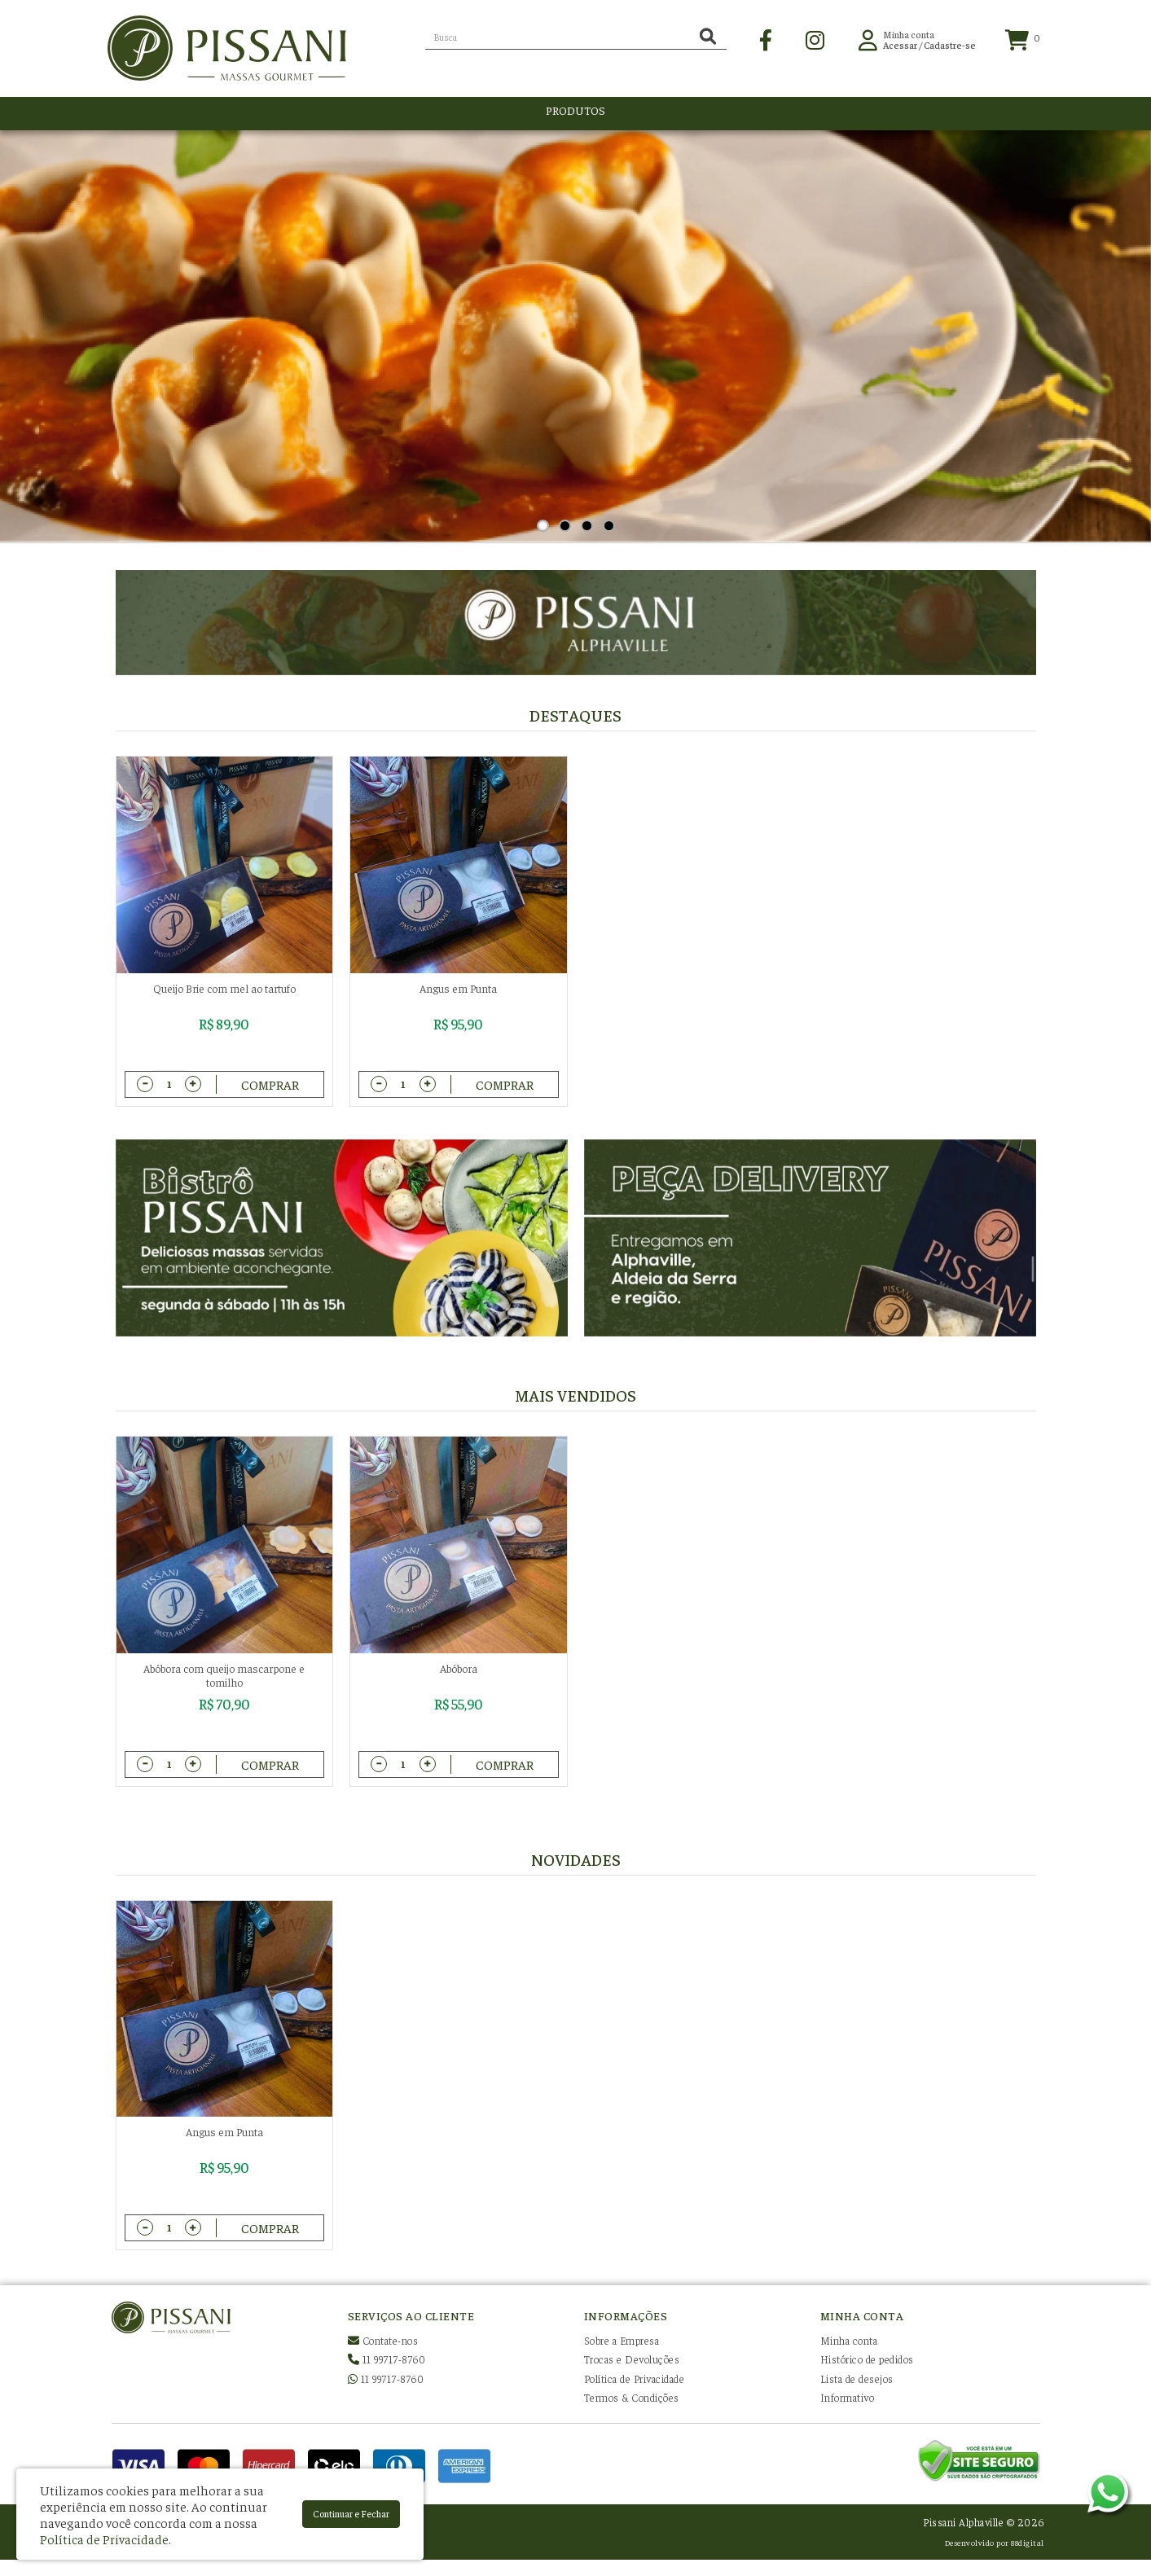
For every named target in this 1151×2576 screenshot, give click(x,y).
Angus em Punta (458, 988)
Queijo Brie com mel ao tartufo (224, 988)
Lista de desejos (857, 2378)
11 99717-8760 (387, 2359)
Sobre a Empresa (622, 2340)
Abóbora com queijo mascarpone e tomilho (224, 1675)
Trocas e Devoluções (632, 2359)
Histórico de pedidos (867, 2359)
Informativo (847, 2397)
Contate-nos (383, 2340)
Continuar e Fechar (351, 2513)
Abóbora (458, 1668)
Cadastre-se (950, 48)
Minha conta (849, 2340)
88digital (1027, 2542)
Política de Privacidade (634, 2378)
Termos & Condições (631, 2397)
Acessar (900, 48)
